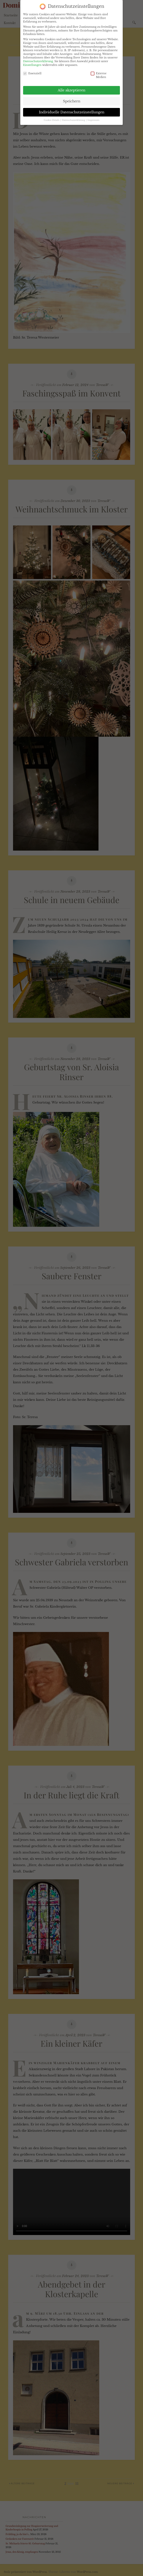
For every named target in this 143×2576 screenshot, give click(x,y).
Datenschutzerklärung (38, 61)
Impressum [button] (93, 120)
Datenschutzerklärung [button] (74, 120)
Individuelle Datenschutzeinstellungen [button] (71, 112)
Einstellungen (32, 65)
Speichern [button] (71, 101)
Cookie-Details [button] (52, 120)
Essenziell (25, 73)
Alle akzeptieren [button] (71, 90)
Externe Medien (93, 75)
